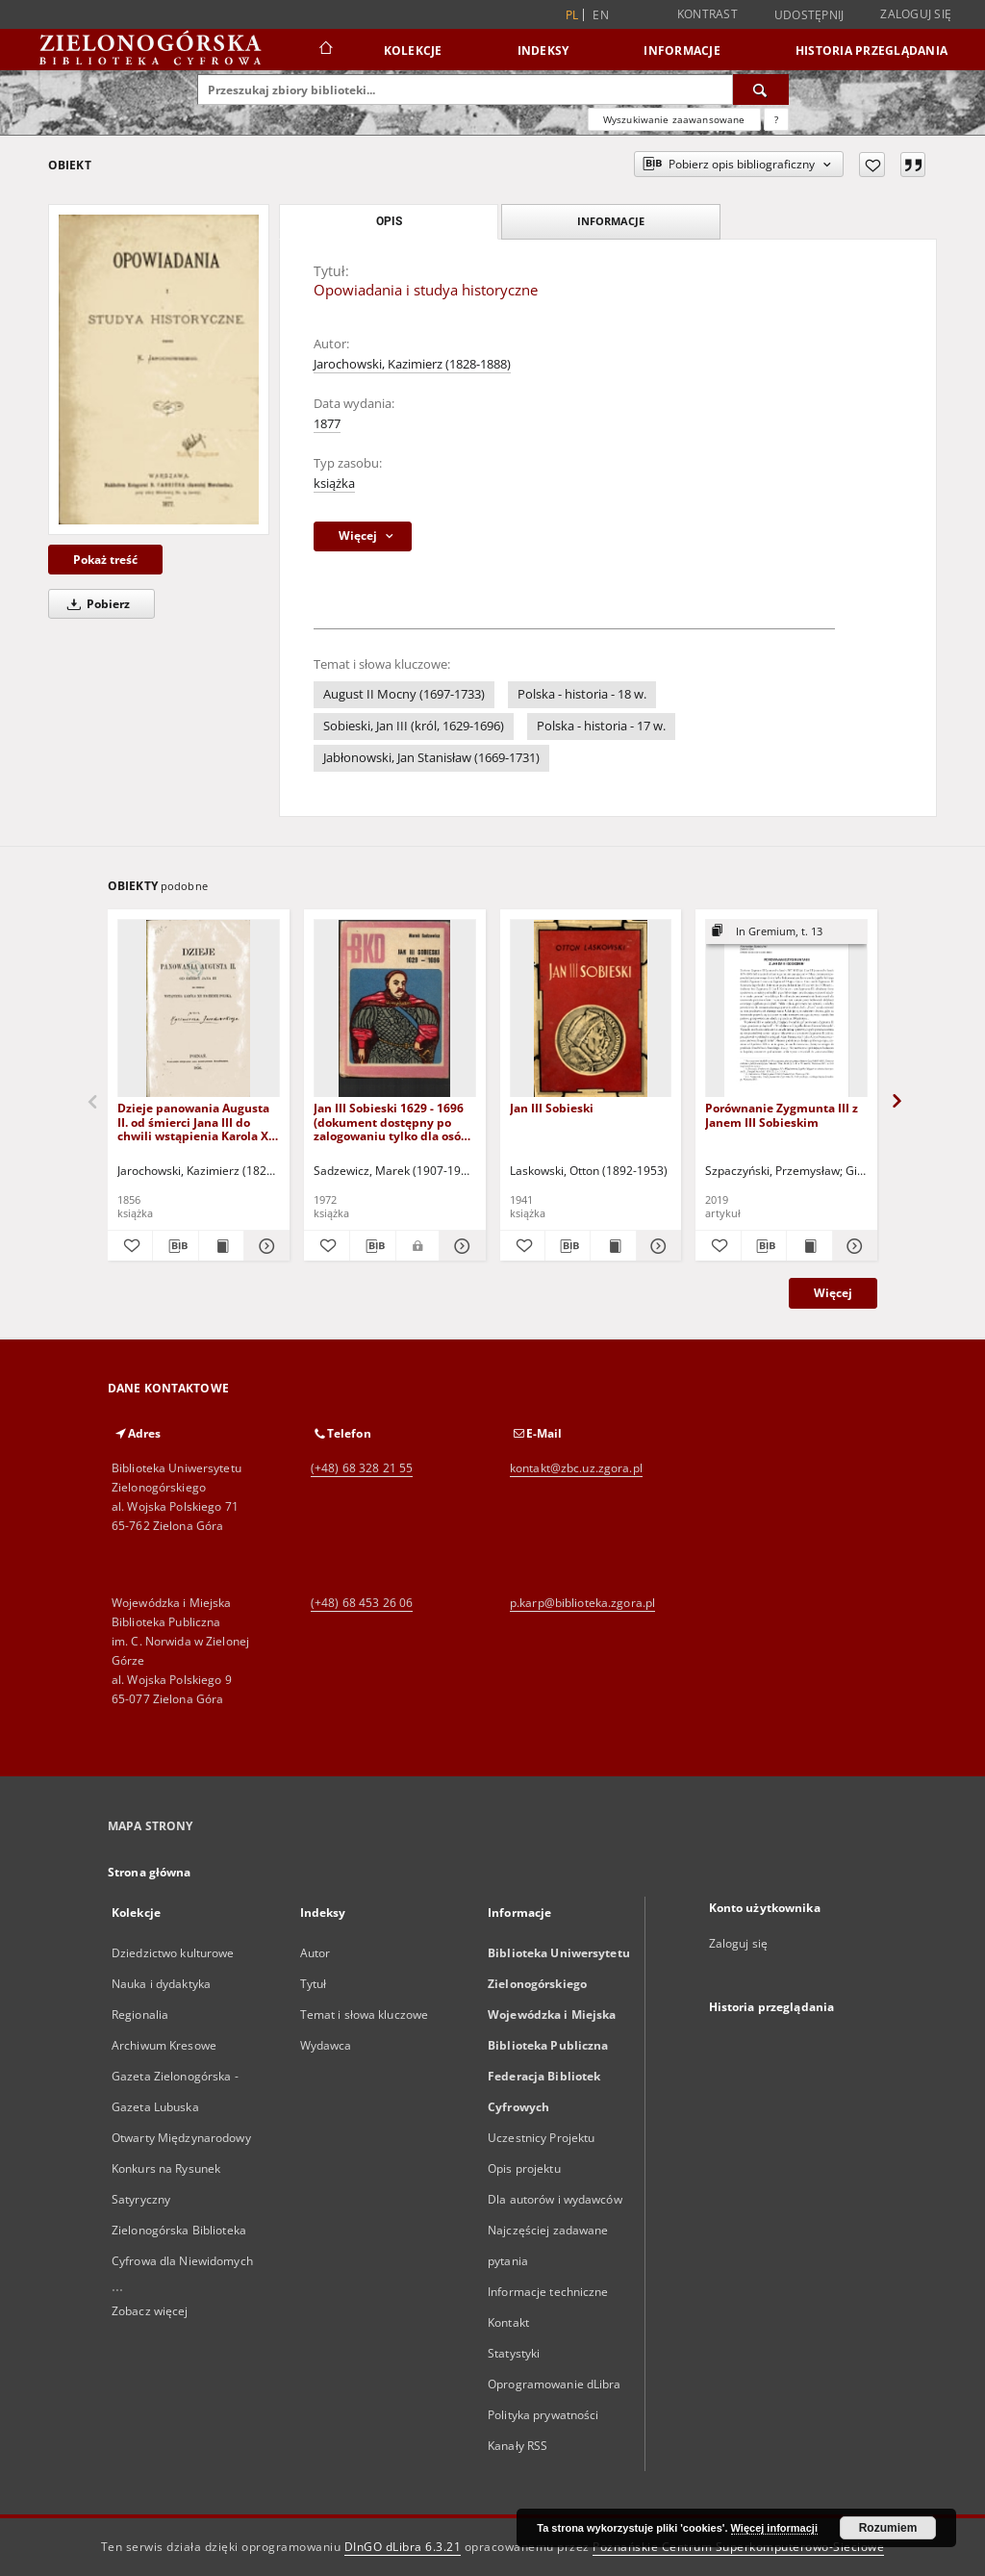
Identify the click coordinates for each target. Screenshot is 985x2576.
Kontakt (508, 2322)
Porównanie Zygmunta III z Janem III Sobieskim (781, 1115)
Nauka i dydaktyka (161, 1984)
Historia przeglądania (871, 50)
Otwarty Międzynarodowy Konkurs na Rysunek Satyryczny (181, 2168)
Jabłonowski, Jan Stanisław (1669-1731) (431, 758)
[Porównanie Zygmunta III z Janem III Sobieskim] (786, 1009)
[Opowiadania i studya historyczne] (159, 369)
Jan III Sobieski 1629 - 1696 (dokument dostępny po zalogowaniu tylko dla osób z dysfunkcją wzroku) (391, 1121)
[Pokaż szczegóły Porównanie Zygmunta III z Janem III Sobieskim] (852, 1246)
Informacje (682, 50)
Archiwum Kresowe (164, 2045)
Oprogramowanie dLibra (554, 2384)
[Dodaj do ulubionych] (872, 164)
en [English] (601, 15)
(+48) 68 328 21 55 (362, 1468)
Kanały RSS (517, 2445)
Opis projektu (524, 2168)
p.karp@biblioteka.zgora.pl (582, 1602)
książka (334, 483)
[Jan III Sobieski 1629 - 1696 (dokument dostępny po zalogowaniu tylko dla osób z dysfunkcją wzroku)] (395, 1009)
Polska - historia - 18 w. (582, 694)
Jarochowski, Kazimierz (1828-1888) (412, 364)
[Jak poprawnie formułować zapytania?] (776, 119)
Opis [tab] (389, 221)
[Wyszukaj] (761, 89)
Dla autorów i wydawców (555, 2199)
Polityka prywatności (543, 2415)
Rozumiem (888, 2528)
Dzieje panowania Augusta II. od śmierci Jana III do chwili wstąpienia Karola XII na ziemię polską (196, 1121)
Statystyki (514, 2353)
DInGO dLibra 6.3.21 (403, 2546)
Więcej (833, 1293)
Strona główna (149, 1872)
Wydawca (326, 2045)
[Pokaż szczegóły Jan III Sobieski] (656, 1246)
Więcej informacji (774, 2528)
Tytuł (313, 1984)
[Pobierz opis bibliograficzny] (175, 1246)
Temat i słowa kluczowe (364, 2014)
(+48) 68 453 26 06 (362, 1602)
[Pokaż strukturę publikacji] (786, 932)
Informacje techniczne (548, 2291)
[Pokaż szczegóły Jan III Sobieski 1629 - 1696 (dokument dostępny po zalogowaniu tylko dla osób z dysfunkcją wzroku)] (459, 1246)
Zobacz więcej (150, 2311)
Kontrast (707, 14)
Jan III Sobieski (552, 1108)
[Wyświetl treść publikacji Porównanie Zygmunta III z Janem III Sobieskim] (809, 1246)
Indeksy (543, 50)
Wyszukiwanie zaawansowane (674, 119)
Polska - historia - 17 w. (601, 726)
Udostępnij (809, 15)
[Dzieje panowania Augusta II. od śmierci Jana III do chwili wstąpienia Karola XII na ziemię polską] (198, 1009)
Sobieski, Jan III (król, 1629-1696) (413, 726)
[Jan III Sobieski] (591, 1009)
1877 (327, 424)
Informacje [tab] (610, 221)
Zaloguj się (915, 14)
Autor (315, 1953)
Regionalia (140, 2014)
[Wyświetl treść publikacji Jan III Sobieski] (613, 1246)
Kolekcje (413, 50)
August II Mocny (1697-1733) (404, 694)
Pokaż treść (105, 559)
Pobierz (95, 604)
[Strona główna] (324, 50)
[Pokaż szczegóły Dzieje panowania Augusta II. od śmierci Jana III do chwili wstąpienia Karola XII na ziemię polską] (263, 1246)
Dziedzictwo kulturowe (173, 1953)
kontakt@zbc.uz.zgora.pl (576, 1468)
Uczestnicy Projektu (541, 2138)
